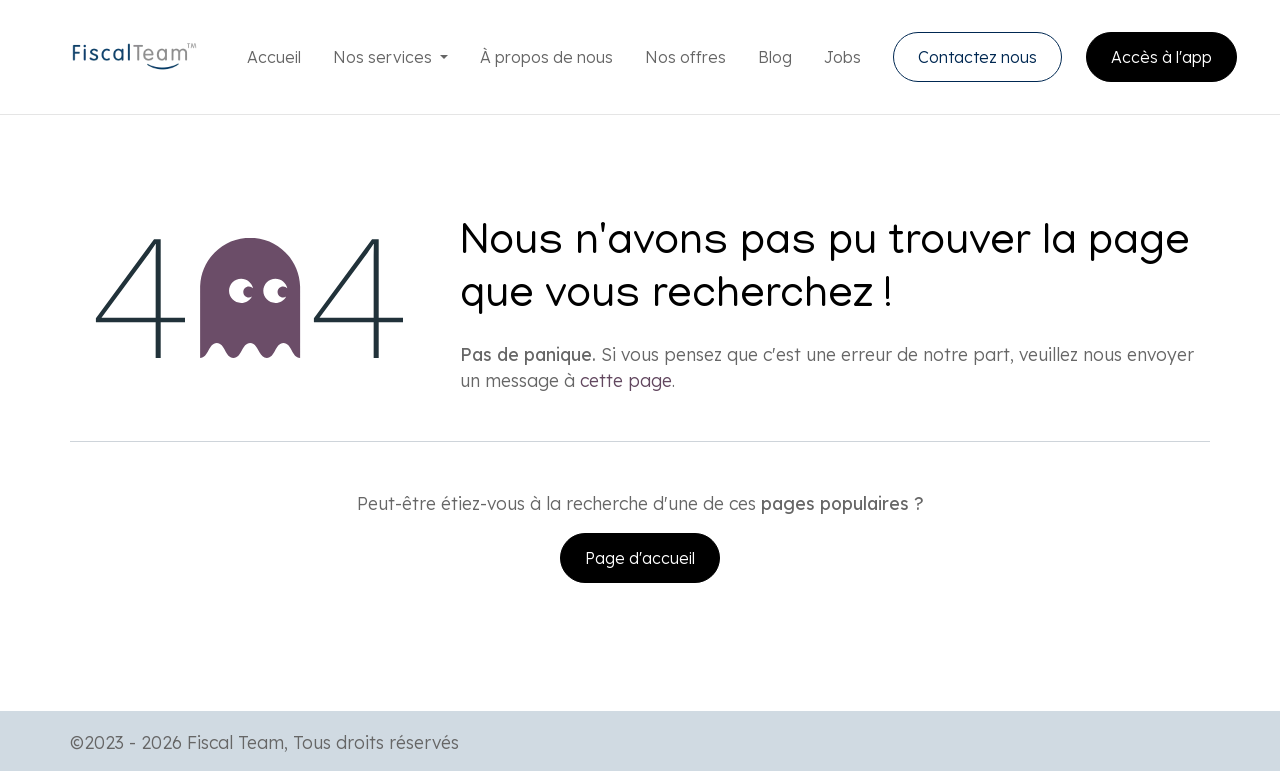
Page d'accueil (640, 558)
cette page (626, 380)
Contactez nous (977, 57)
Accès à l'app (1161, 57)
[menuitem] (274, 57)
